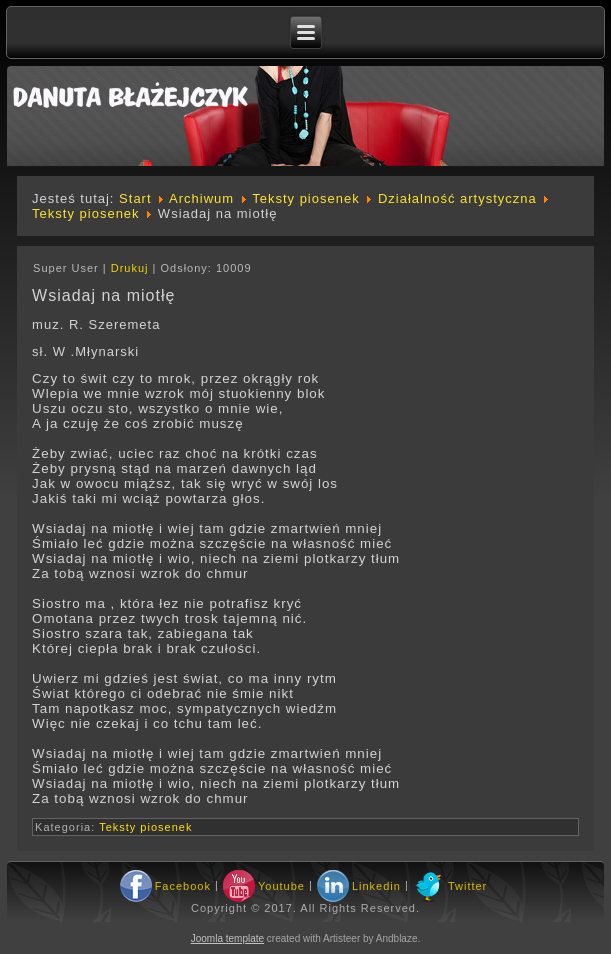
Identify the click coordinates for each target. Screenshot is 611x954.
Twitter (467, 886)
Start (135, 198)
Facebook (183, 886)
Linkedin (376, 886)
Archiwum (201, 198)
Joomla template (227, 938)
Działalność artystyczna (457, 198)
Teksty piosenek (306, 198)
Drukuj (132, 268)
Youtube (281, 886)
